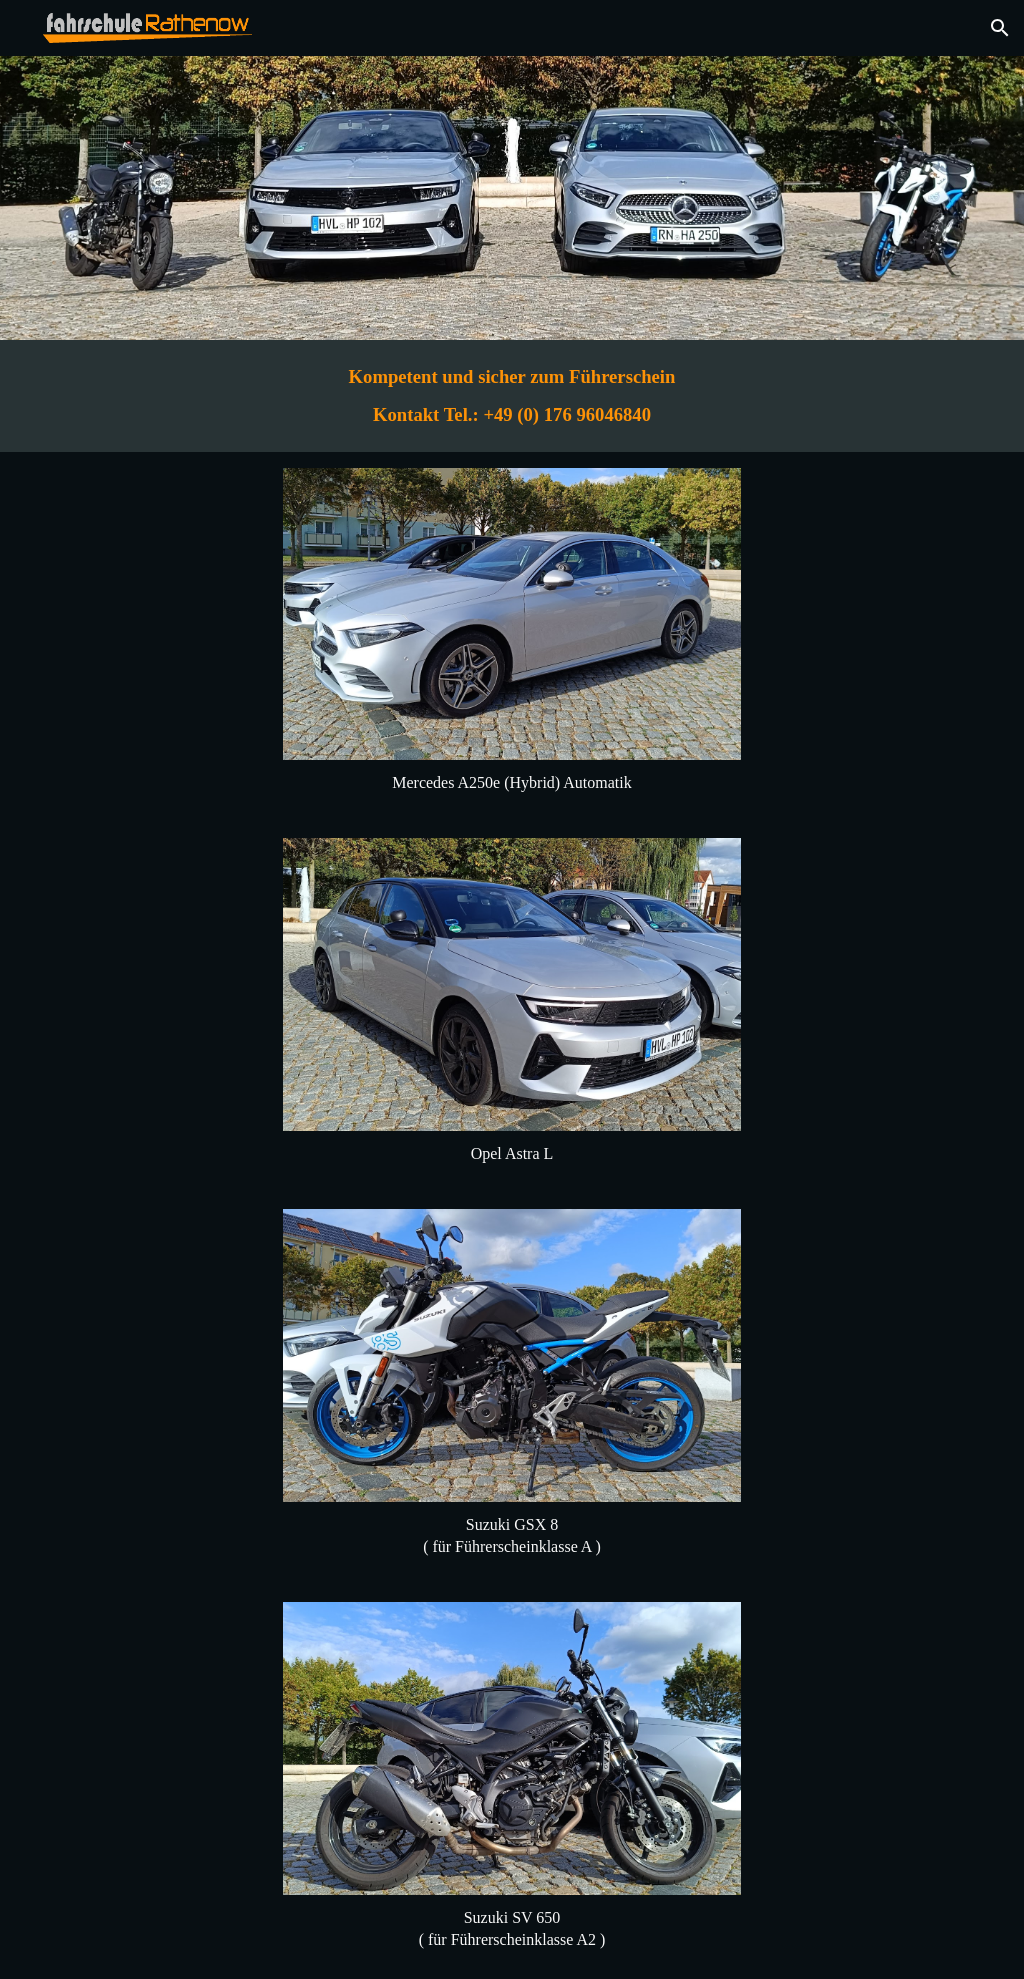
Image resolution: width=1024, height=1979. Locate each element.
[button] (1000, 28)
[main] (512, 396)
